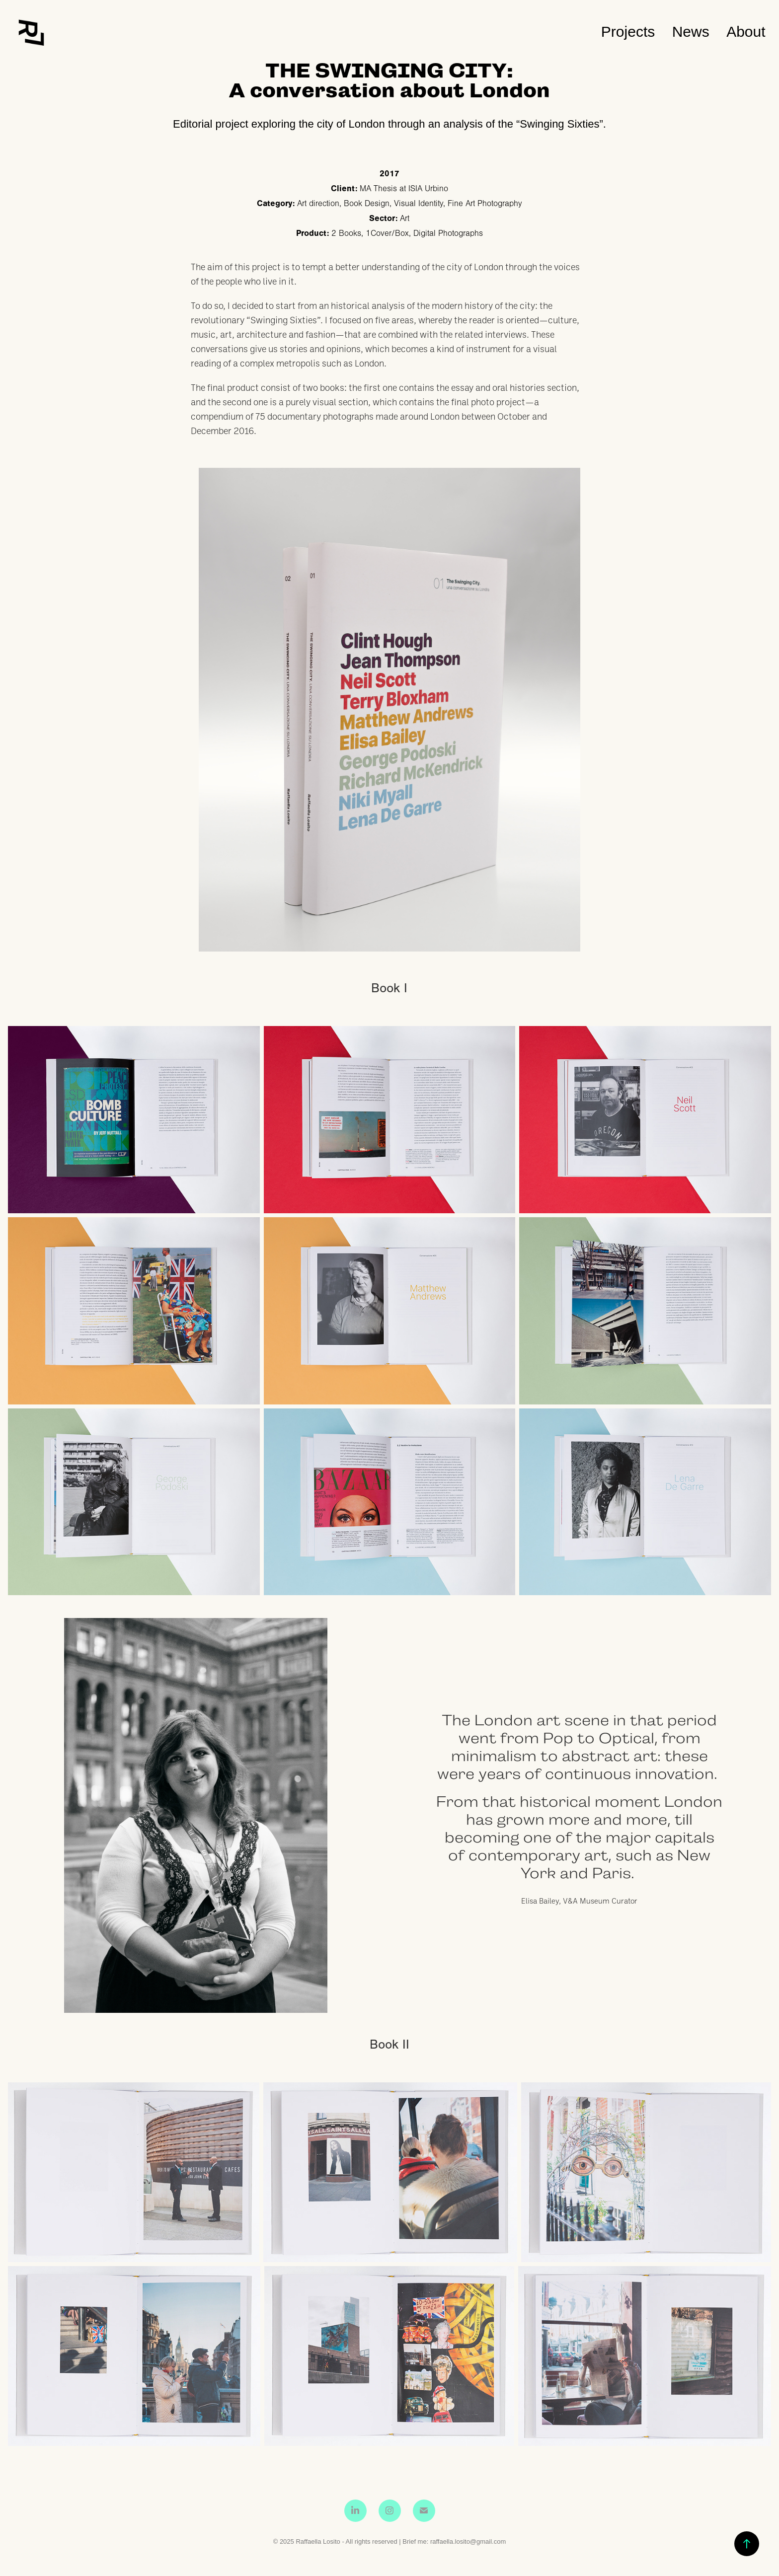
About (745, 31)
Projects (628, 31)
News (690, 31)
